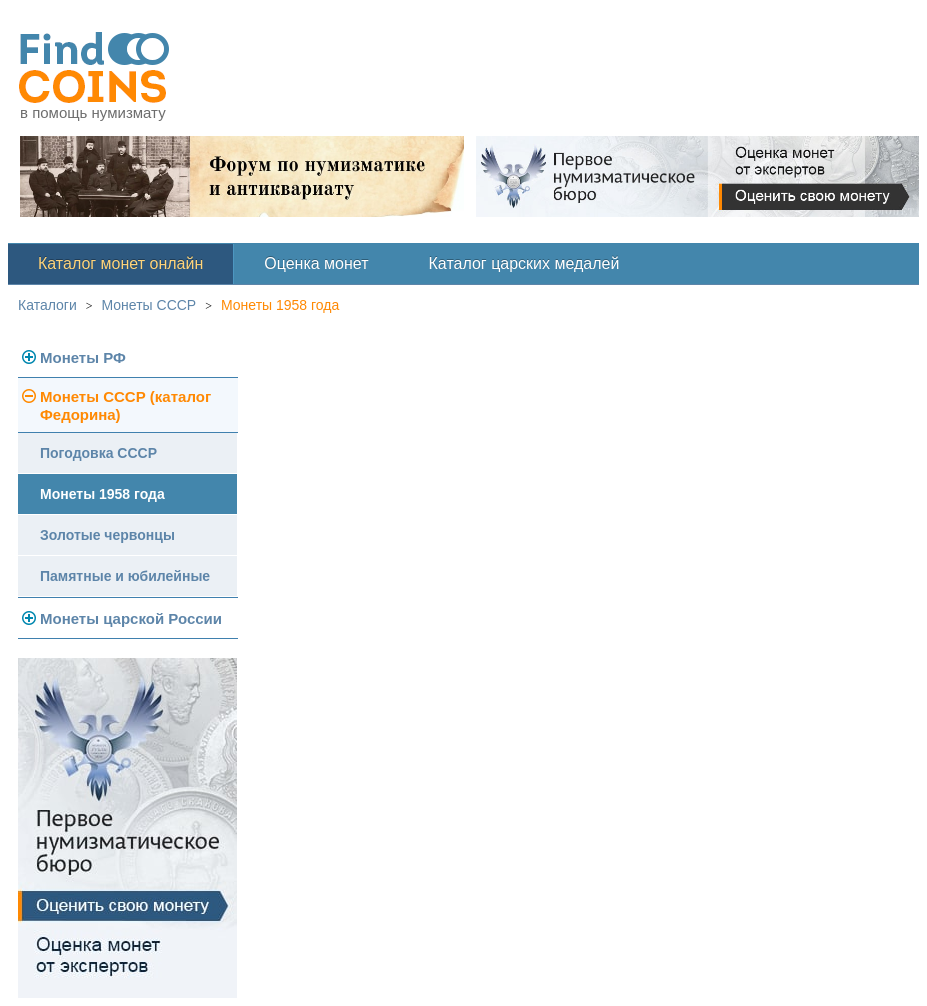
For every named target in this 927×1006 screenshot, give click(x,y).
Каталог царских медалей (524, 263)
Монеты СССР (149, 305)
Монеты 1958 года (280, 305)
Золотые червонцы (107, 535)
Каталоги (47, 305)
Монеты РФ (83, 357)
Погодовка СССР (98, 453)
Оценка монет (316, 263)
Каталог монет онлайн (120, 263)
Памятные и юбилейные (125, 576)
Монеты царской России (131, 618)
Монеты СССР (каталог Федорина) (125, 405)
